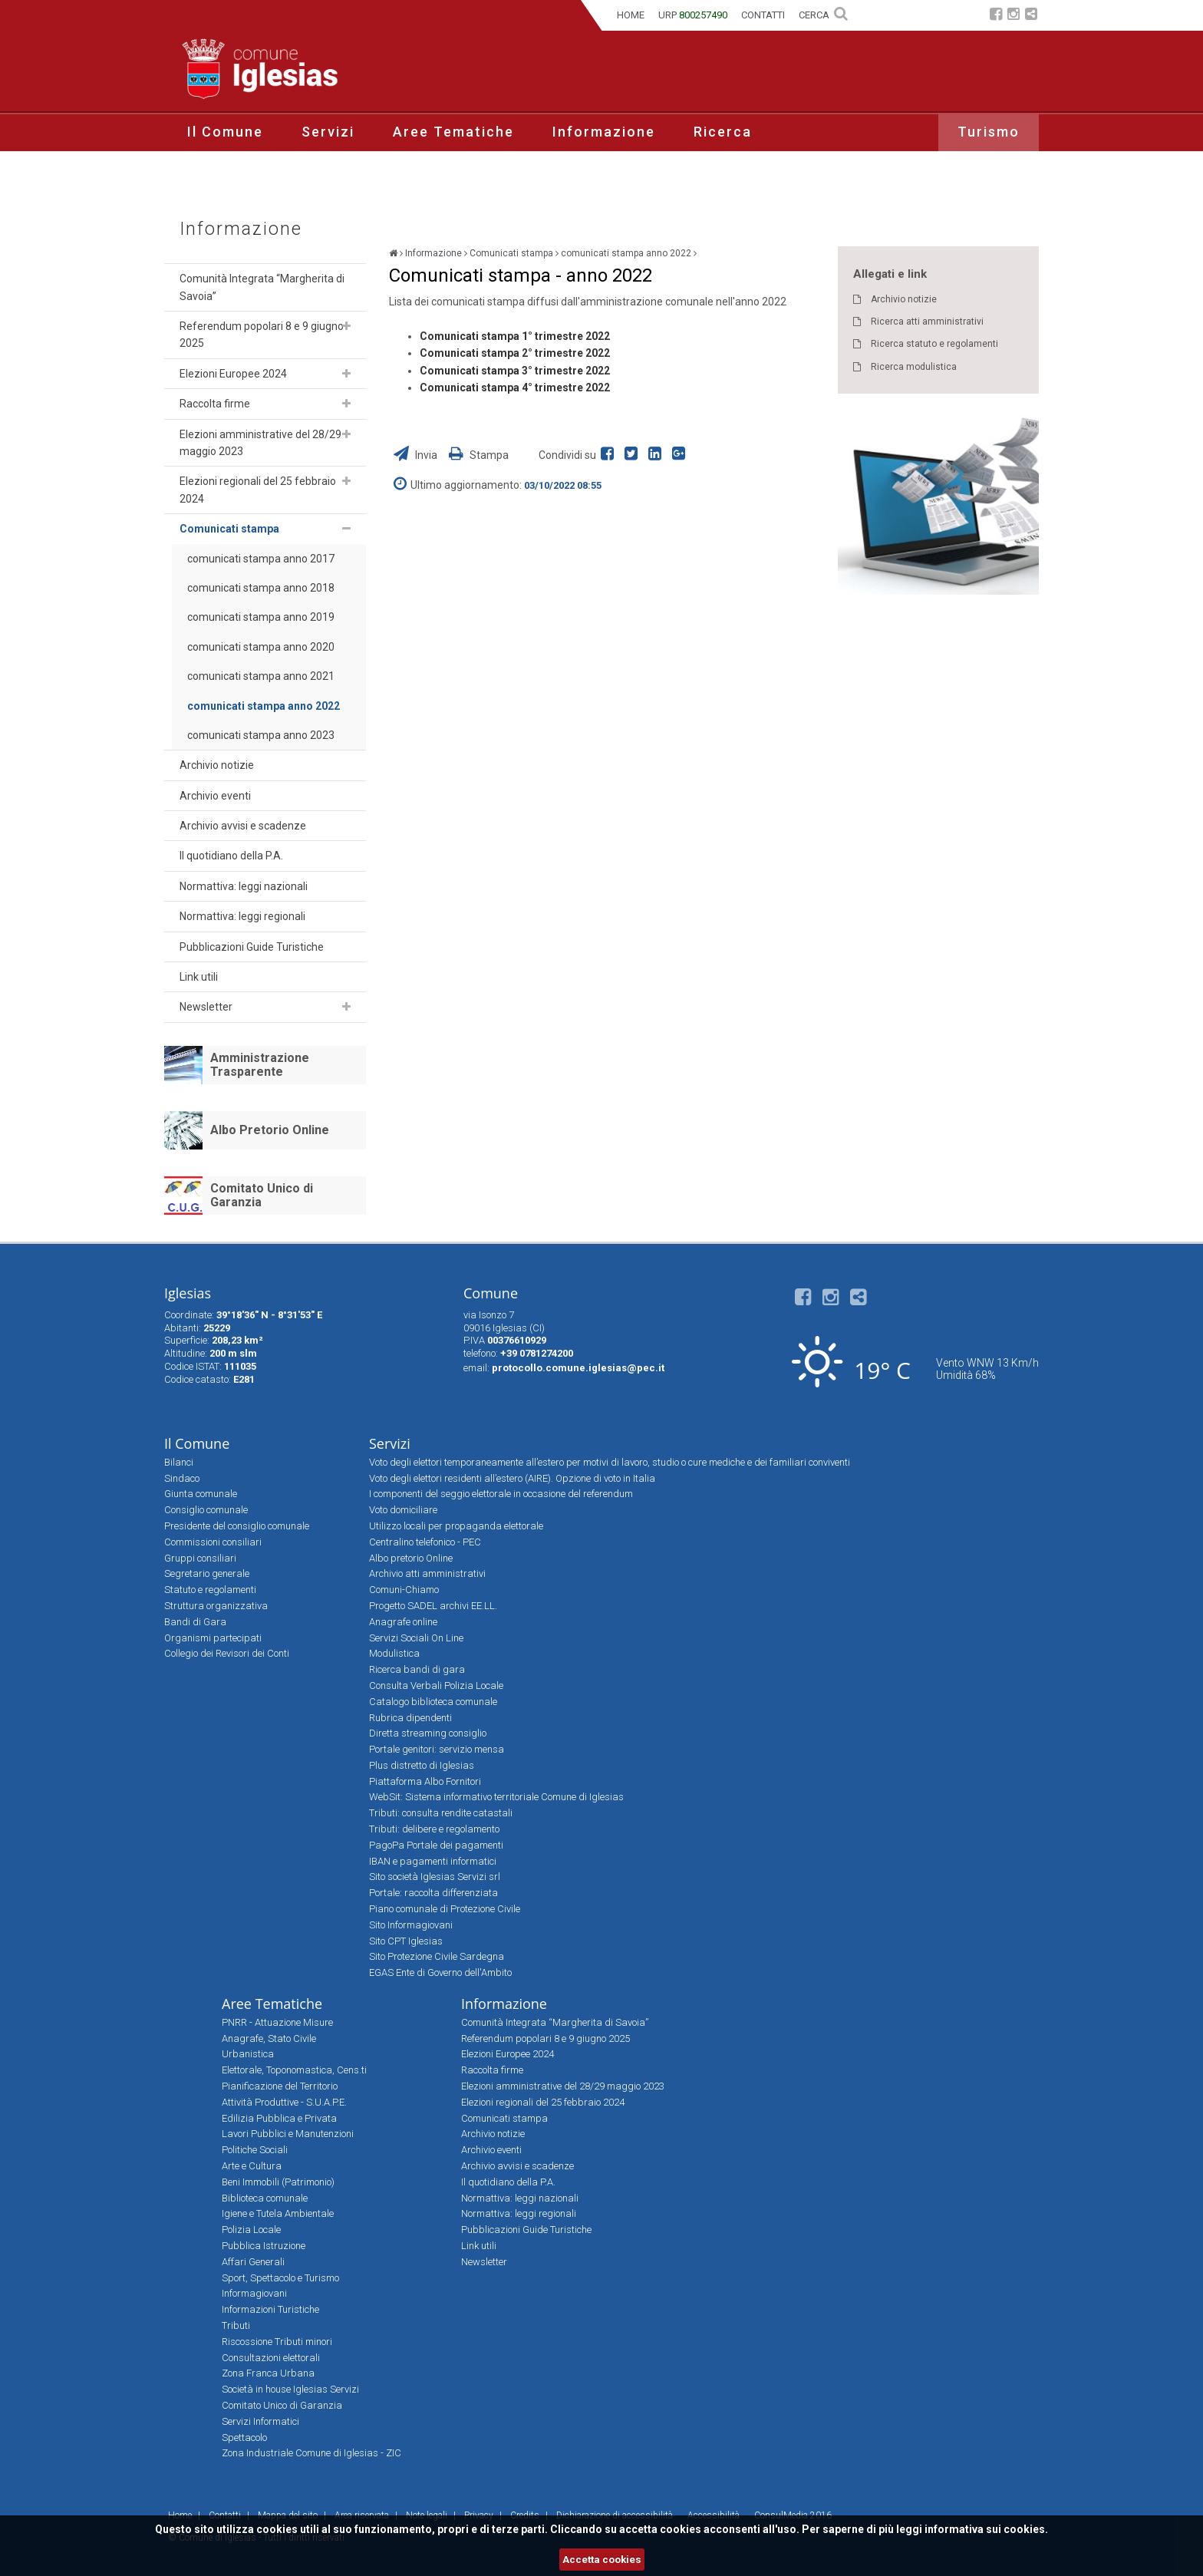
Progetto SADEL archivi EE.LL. (433, 1605)
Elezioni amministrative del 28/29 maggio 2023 (260, 442)
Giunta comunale (200, 1493)
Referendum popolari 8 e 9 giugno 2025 (262, 334)
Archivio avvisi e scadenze (243, 826)
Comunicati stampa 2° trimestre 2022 (515, 353)
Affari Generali (253, 2262)
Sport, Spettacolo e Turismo (280, 2278)
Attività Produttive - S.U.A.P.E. (284, 2102)
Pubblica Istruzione (263, 2245)
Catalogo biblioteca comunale (433, 1701)
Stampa (479, 455)
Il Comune (225, 132)
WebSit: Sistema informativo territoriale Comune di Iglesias (496, 1797)
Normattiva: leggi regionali (242, 916)
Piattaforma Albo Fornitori (425, 1781)
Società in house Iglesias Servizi (290, 2389)
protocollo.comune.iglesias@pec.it (578, 1368)
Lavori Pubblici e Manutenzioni (288, 2133)
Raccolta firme (215, 403)
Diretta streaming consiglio (427, 1733)
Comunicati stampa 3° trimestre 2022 (515, 370)
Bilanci (178, 1462)
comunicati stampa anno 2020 (261, 647)
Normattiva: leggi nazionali (244, 886)
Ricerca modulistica (914, 366)
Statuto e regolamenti (210, 1589)
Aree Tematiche (453, 132)
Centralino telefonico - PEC (425, 1542)
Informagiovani (254, 2293)
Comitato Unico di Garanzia (261, 1195)
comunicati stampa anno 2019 (261, 617)
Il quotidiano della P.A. (231, 855)
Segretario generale (206, 1573)
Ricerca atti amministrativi (927, 321)
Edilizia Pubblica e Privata (279, 2118)
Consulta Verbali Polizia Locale (436, 1685)
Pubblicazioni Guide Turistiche (252, 947)
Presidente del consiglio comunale (236, 1526)
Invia (417, 455)
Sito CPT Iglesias (406, 1941)
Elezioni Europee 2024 (233, 374)
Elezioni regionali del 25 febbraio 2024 (258, 489)
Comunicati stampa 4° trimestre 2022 (515, 387)
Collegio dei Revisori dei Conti (226, 1653)
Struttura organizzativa (216, 1605)
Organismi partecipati (213, 1638)
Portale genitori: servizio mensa (436, 1749)
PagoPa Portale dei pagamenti (436, 1845)
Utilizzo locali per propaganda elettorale (456, 1526)
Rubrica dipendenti (410, 1717)
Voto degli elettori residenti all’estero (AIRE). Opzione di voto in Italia (512, 1478)
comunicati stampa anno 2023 (261, 735)
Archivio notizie (217, 765)
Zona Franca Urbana (268, 2373)
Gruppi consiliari (200, 1558)
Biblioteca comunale (265, 2198)
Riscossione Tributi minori (277, 2341)
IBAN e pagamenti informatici (432, 1861)
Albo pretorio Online (411, 1558)
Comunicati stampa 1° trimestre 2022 (515, 336)
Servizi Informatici (260, 2421)
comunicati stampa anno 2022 (263, 706)
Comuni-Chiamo (404, 1589)
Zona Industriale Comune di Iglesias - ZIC (311, 2453)
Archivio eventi (215, 796)
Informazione (603, 132)
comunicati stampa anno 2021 (261, 676)
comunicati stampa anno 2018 (261, 588)
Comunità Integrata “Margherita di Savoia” (262, 287)
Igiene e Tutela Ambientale (278, 2213)
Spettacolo (244, 2437)
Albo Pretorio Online (269, 1130)
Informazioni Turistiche (270, 2309)
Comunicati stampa (229, 529)
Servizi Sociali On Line (416, 1638)
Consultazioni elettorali (271, 2357)
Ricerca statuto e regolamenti (934, 343)
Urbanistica (248, 2054)
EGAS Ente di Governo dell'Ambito (440, 1972)
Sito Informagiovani (411, 1925)
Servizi (328, 132)
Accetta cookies (601, 2559)
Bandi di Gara (195, 1622)
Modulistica (394, 1653)
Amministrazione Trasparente (259, 1065)
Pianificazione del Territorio (280, 2086)
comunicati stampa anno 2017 (261, 558)
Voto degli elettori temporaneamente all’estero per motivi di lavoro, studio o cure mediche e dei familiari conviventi (609, 1462)
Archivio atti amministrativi (427, 1573)
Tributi (236, 2325)
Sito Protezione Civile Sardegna (436, 1956)
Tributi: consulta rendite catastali (441, 1813)
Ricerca (723, 132)
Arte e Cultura (252, 2166)
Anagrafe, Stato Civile (269, 2038)
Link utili (199, 977)
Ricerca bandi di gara (417, 1669)
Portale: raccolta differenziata (433, 1892)
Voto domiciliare (403, 1510)
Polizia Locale (251, 2229)
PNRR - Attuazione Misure (277, 2022)
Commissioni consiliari (213, 1542)
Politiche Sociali (255, 2149)
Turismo (988, 132)
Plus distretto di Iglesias (421, 1765)
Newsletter (206, 1007)
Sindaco (181, 1478)
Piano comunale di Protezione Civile (444, 1909)
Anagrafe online (403, 1622)
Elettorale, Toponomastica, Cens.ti (294, 2070)
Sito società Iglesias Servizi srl (434, 1876)
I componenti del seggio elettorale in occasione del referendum (501, 1493)
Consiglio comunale (206, 1510)
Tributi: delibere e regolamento (434, 1829)
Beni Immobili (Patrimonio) (278, 2182)
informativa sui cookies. (986, 2529)
